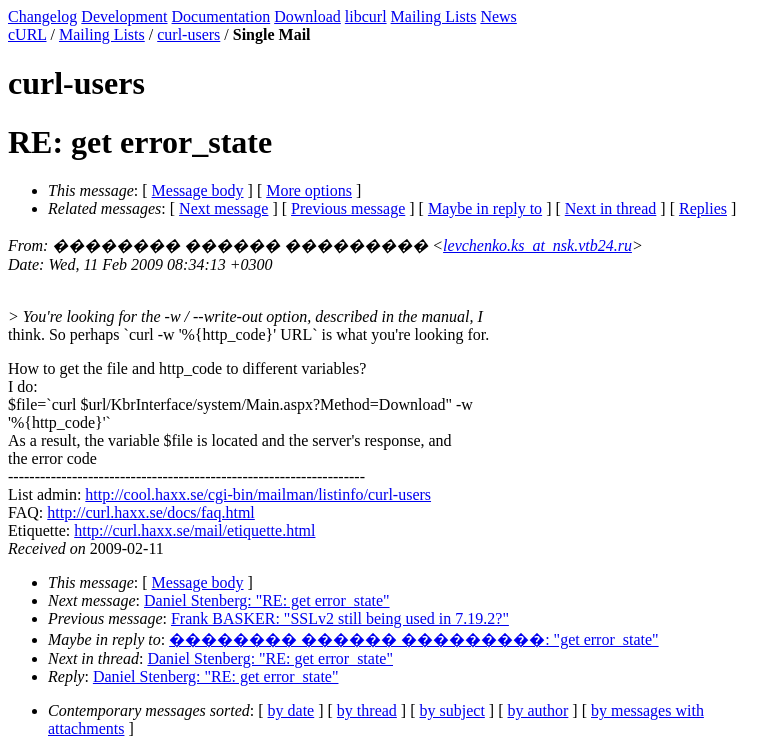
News (498, 16)
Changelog (42, 16)
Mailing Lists (434, 16)
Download (307, 16)
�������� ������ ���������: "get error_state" (413, 639)
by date (291, 710)
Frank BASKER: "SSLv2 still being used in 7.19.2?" (340, 618)
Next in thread (611, 208)
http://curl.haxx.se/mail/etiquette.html (194, 530)
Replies (703, 208)
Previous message (348, 208)
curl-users (188, 34)
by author (537, 710)
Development (124, 16)
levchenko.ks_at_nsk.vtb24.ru (537, 245)
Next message (223, 208)
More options (309, 190)
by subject (452, 710)
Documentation (221, 16)
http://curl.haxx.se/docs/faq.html (151, 512)
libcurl (366, 16)
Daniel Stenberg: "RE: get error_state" (267, 600)
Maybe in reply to (485, 208)
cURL (27, 34)
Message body (198, 190)
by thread (367, 710)
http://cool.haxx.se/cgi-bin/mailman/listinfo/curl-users (258, 494)
